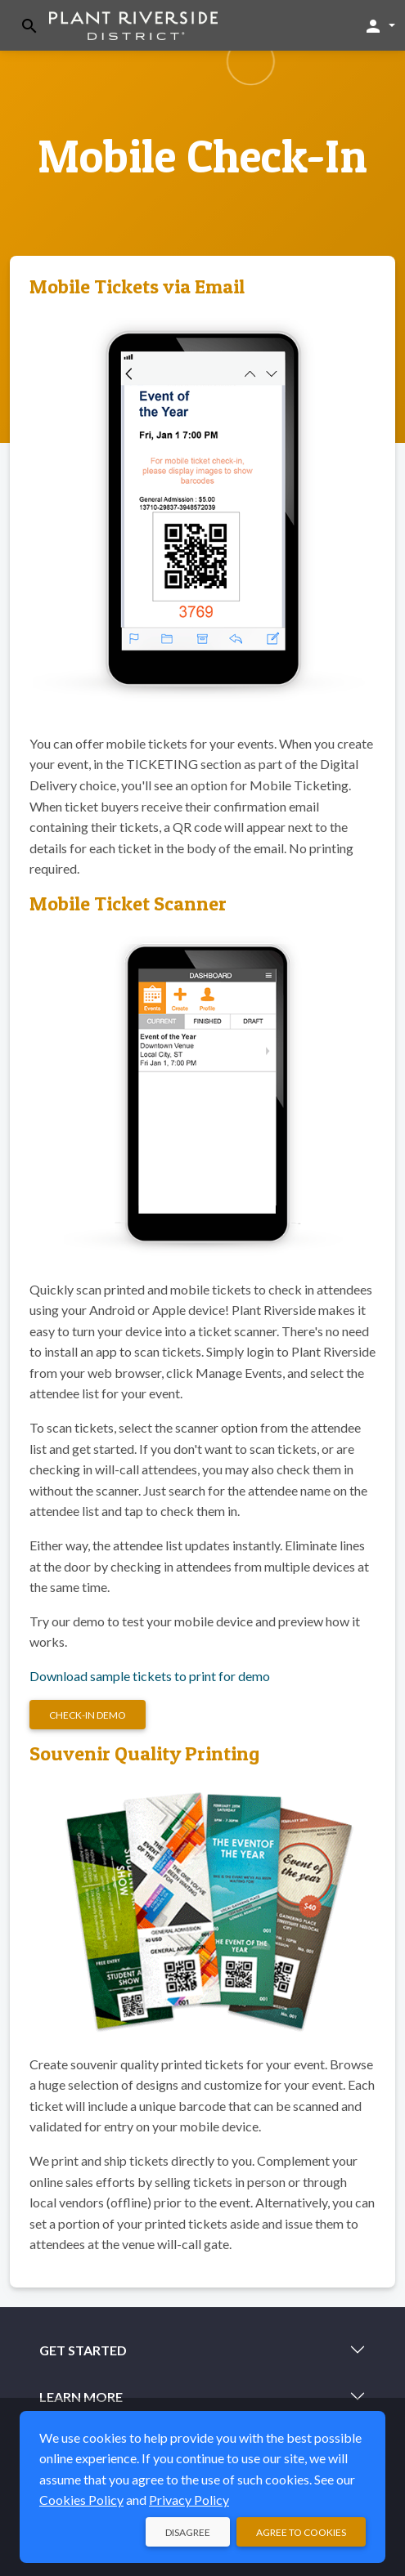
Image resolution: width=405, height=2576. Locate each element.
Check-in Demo (87, 1715)
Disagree (187, 2532)
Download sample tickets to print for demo (149, 1676)
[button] (379, 25)
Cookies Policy (81, 2499)
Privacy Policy (189, 2499)
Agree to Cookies (301, 2532)
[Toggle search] (29, 25)
